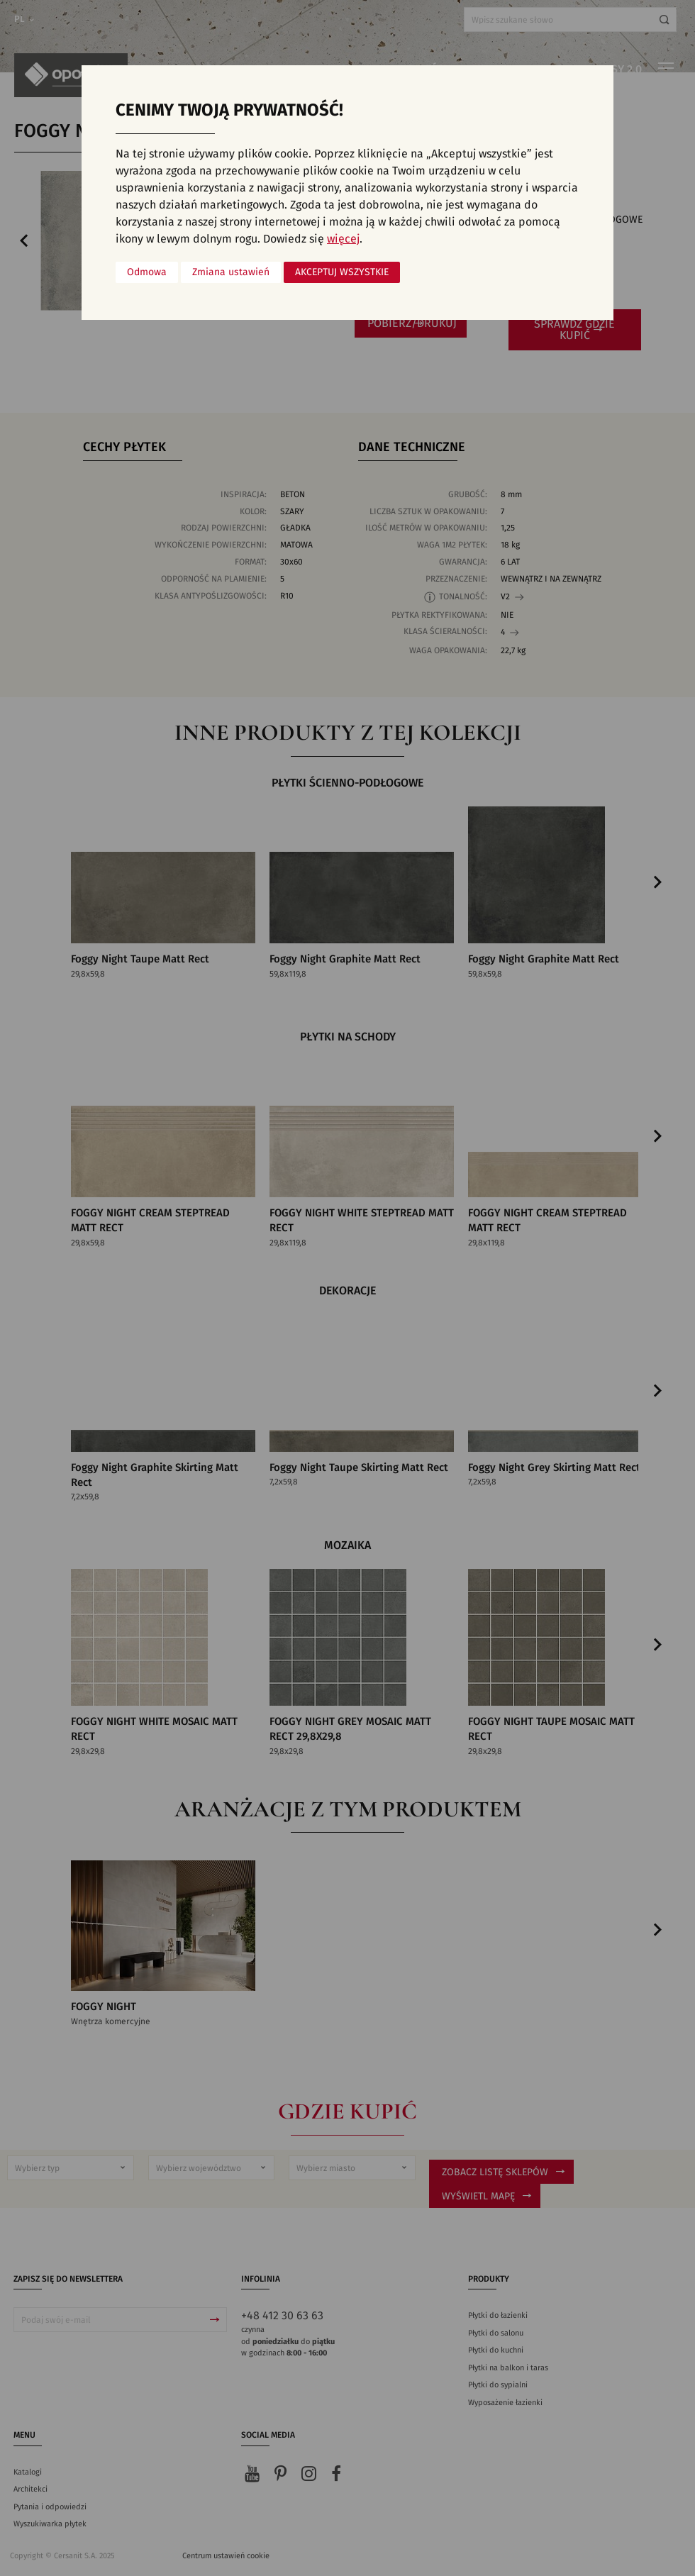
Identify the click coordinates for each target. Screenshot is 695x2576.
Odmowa (147, 272)
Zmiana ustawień (230, 272)
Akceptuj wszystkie (342, 272)
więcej (343, 239)
